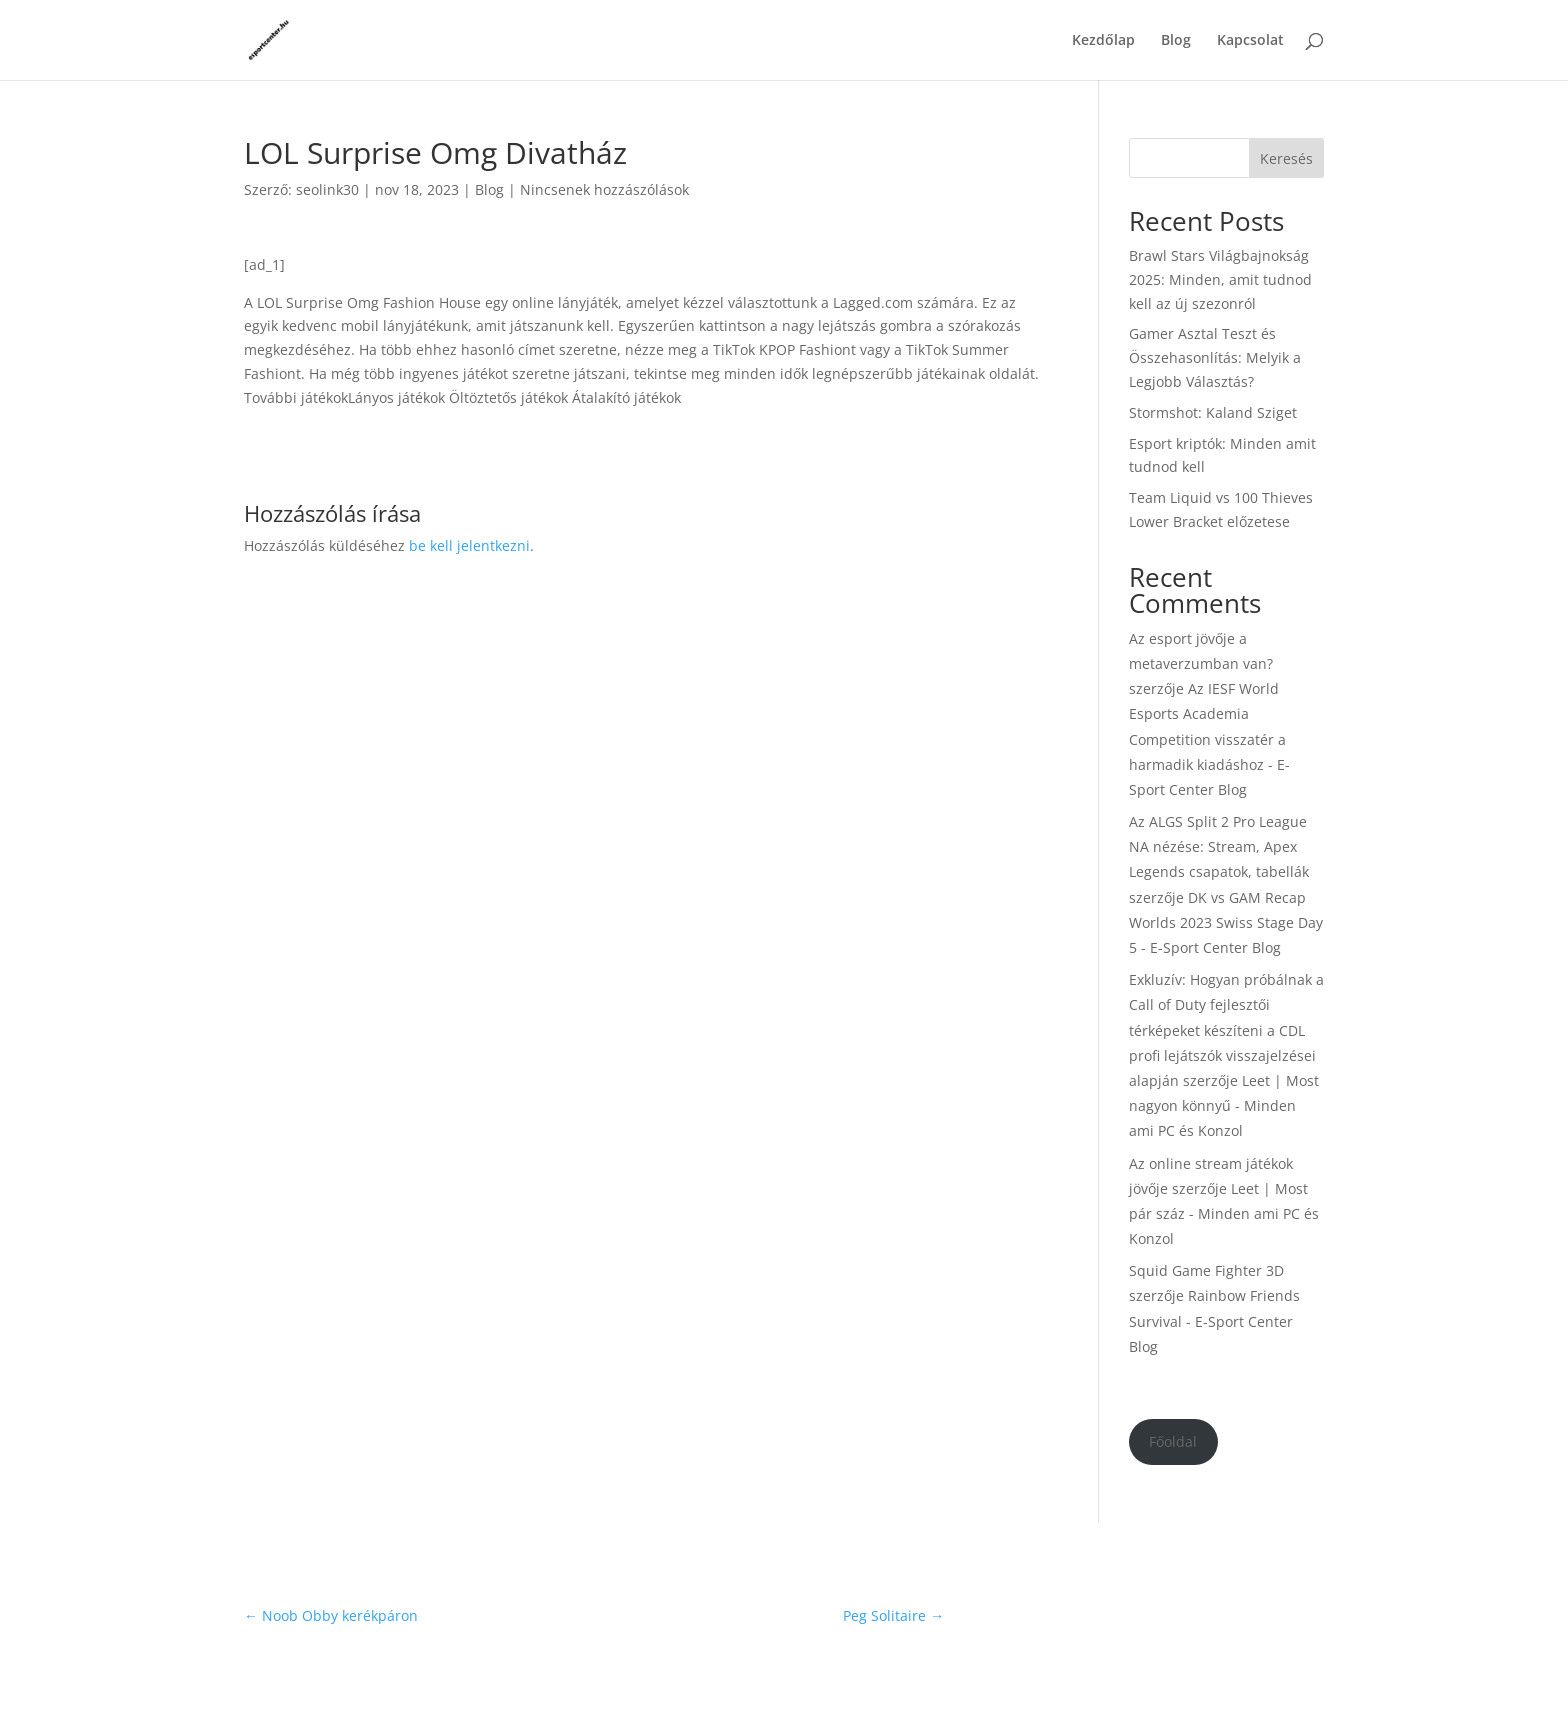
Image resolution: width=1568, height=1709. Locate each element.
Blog (1176, 41)
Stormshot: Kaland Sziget (1213, 412)
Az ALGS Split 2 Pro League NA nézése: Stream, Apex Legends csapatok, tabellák (1219, 846)
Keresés (1286, 158)
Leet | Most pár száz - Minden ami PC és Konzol (1224, 1213)
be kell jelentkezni (469, 545)
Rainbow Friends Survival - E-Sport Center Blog (1214, 1320)
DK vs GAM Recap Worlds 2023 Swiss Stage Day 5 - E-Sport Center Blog (1226, 922)
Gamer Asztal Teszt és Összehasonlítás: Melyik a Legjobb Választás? (1215, 357)
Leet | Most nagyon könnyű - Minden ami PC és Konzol (1224, 1105)
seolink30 (327, 189)
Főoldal (1173, 1441)
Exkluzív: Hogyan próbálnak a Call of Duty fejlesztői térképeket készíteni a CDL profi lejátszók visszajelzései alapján (1226, 1030)
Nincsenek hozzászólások (604, 189)
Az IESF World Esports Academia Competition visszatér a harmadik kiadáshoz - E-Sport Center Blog (1209, 739)
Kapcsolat (1250, 41)
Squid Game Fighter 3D (1206, 1270)
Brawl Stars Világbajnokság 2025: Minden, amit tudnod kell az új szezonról (1220, 279)
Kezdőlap (1103, 41)
